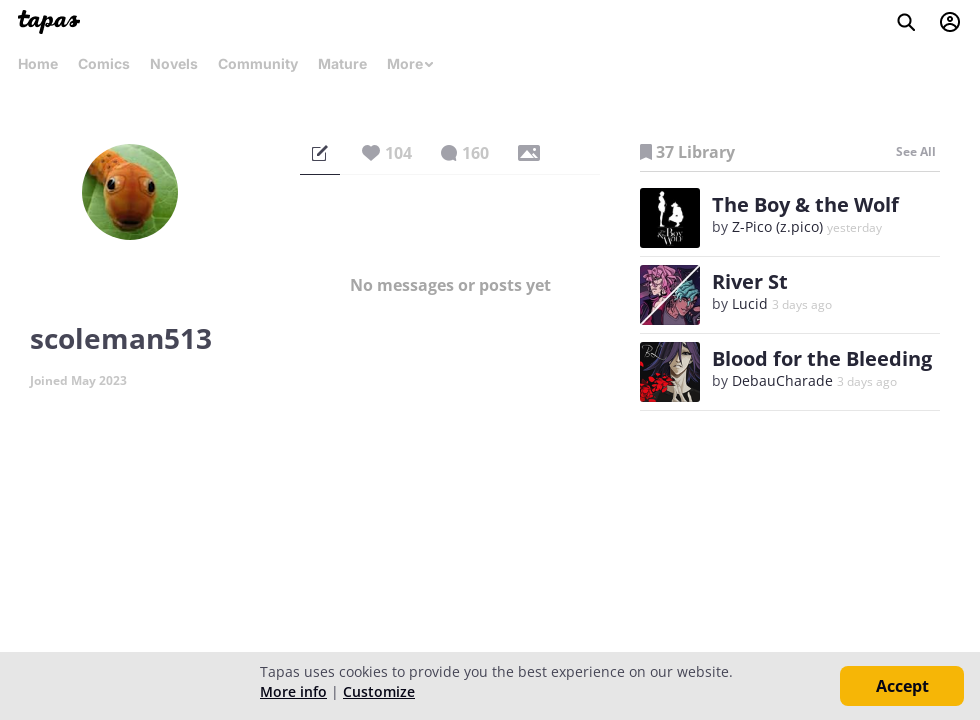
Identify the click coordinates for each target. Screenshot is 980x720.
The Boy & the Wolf (805, 204)
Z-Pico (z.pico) (777, 226)
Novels (174, 63)
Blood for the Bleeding (822, 358)
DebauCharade (782, 380)
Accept (902, 686)
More (411, 63)
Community (258, 63)
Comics (104, 63)
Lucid (750, 303)
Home (38, 63)
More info (293, 691)
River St (750, 281)
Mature (342, 63)
